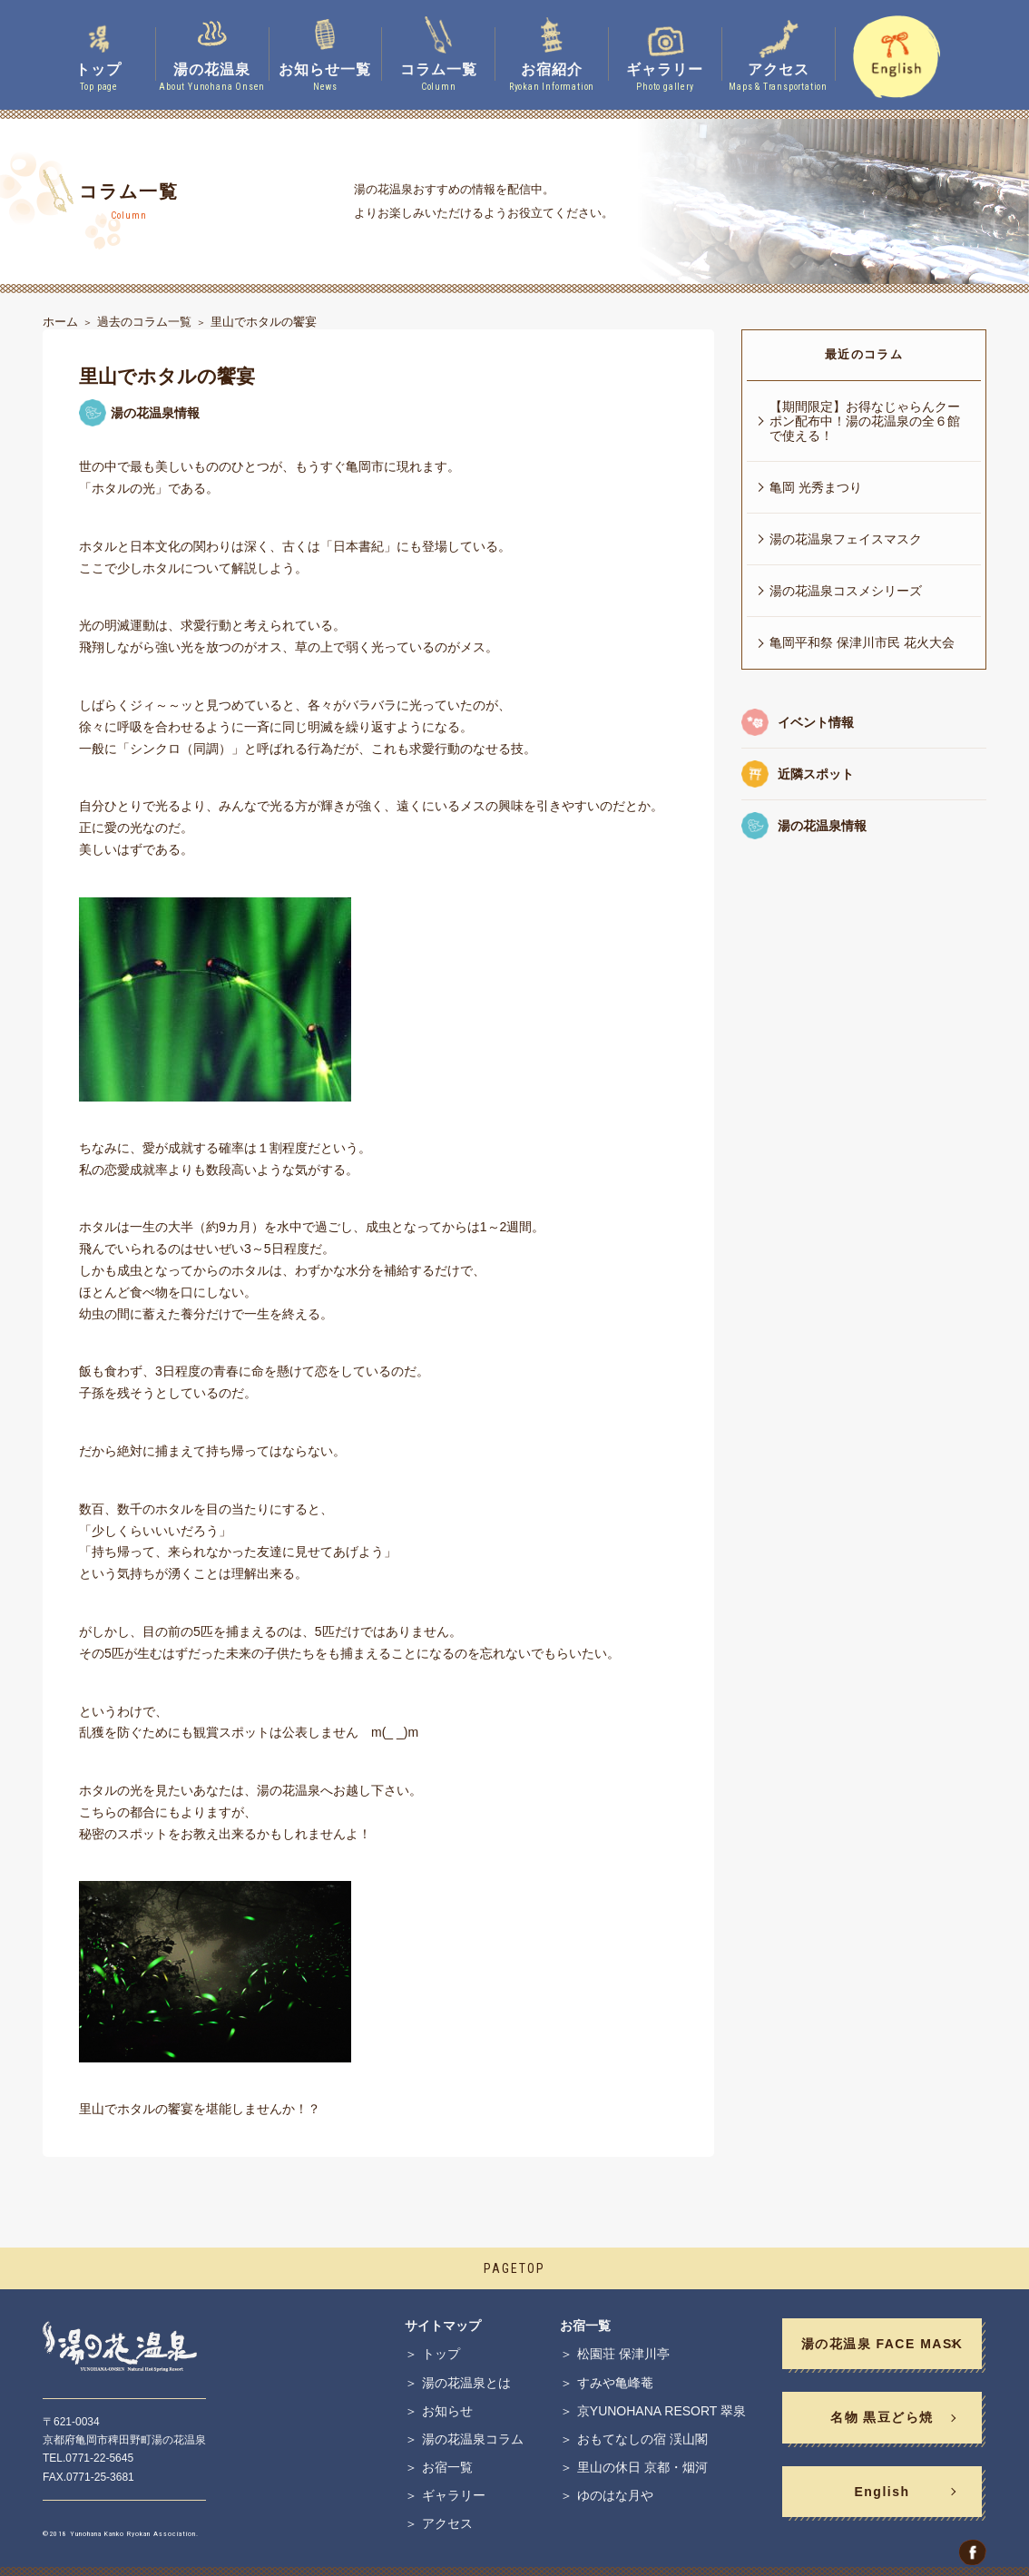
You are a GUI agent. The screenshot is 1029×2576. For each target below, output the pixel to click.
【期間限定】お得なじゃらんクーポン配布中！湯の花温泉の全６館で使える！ (864, 421)
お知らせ (447, 2411)
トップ (441, 2353)
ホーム (60, 321)
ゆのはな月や (615, 2495)
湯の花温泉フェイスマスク (845, 539)
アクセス (447, 2523)
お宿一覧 (447, 2467)
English (881, 2491)
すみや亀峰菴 (615, 2382)
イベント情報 (816, 722)
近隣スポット (816, 774)
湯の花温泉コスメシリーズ (845, 590)
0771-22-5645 (99, 2458)
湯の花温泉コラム (473, 2439)
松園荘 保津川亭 (623, 2353)
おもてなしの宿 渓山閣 (642, 2439)
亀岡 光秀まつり (815, 487)
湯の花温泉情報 (822, 825)
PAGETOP (514, 2268)
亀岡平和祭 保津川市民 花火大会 (862, 642)
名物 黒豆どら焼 (882, 2417)
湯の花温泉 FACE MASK (882, 2343)
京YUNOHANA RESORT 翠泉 (661, 2411)
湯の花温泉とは (466, 2382)
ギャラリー (453, 2495)
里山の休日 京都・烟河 (642, 2467)
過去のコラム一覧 (144, 321)
